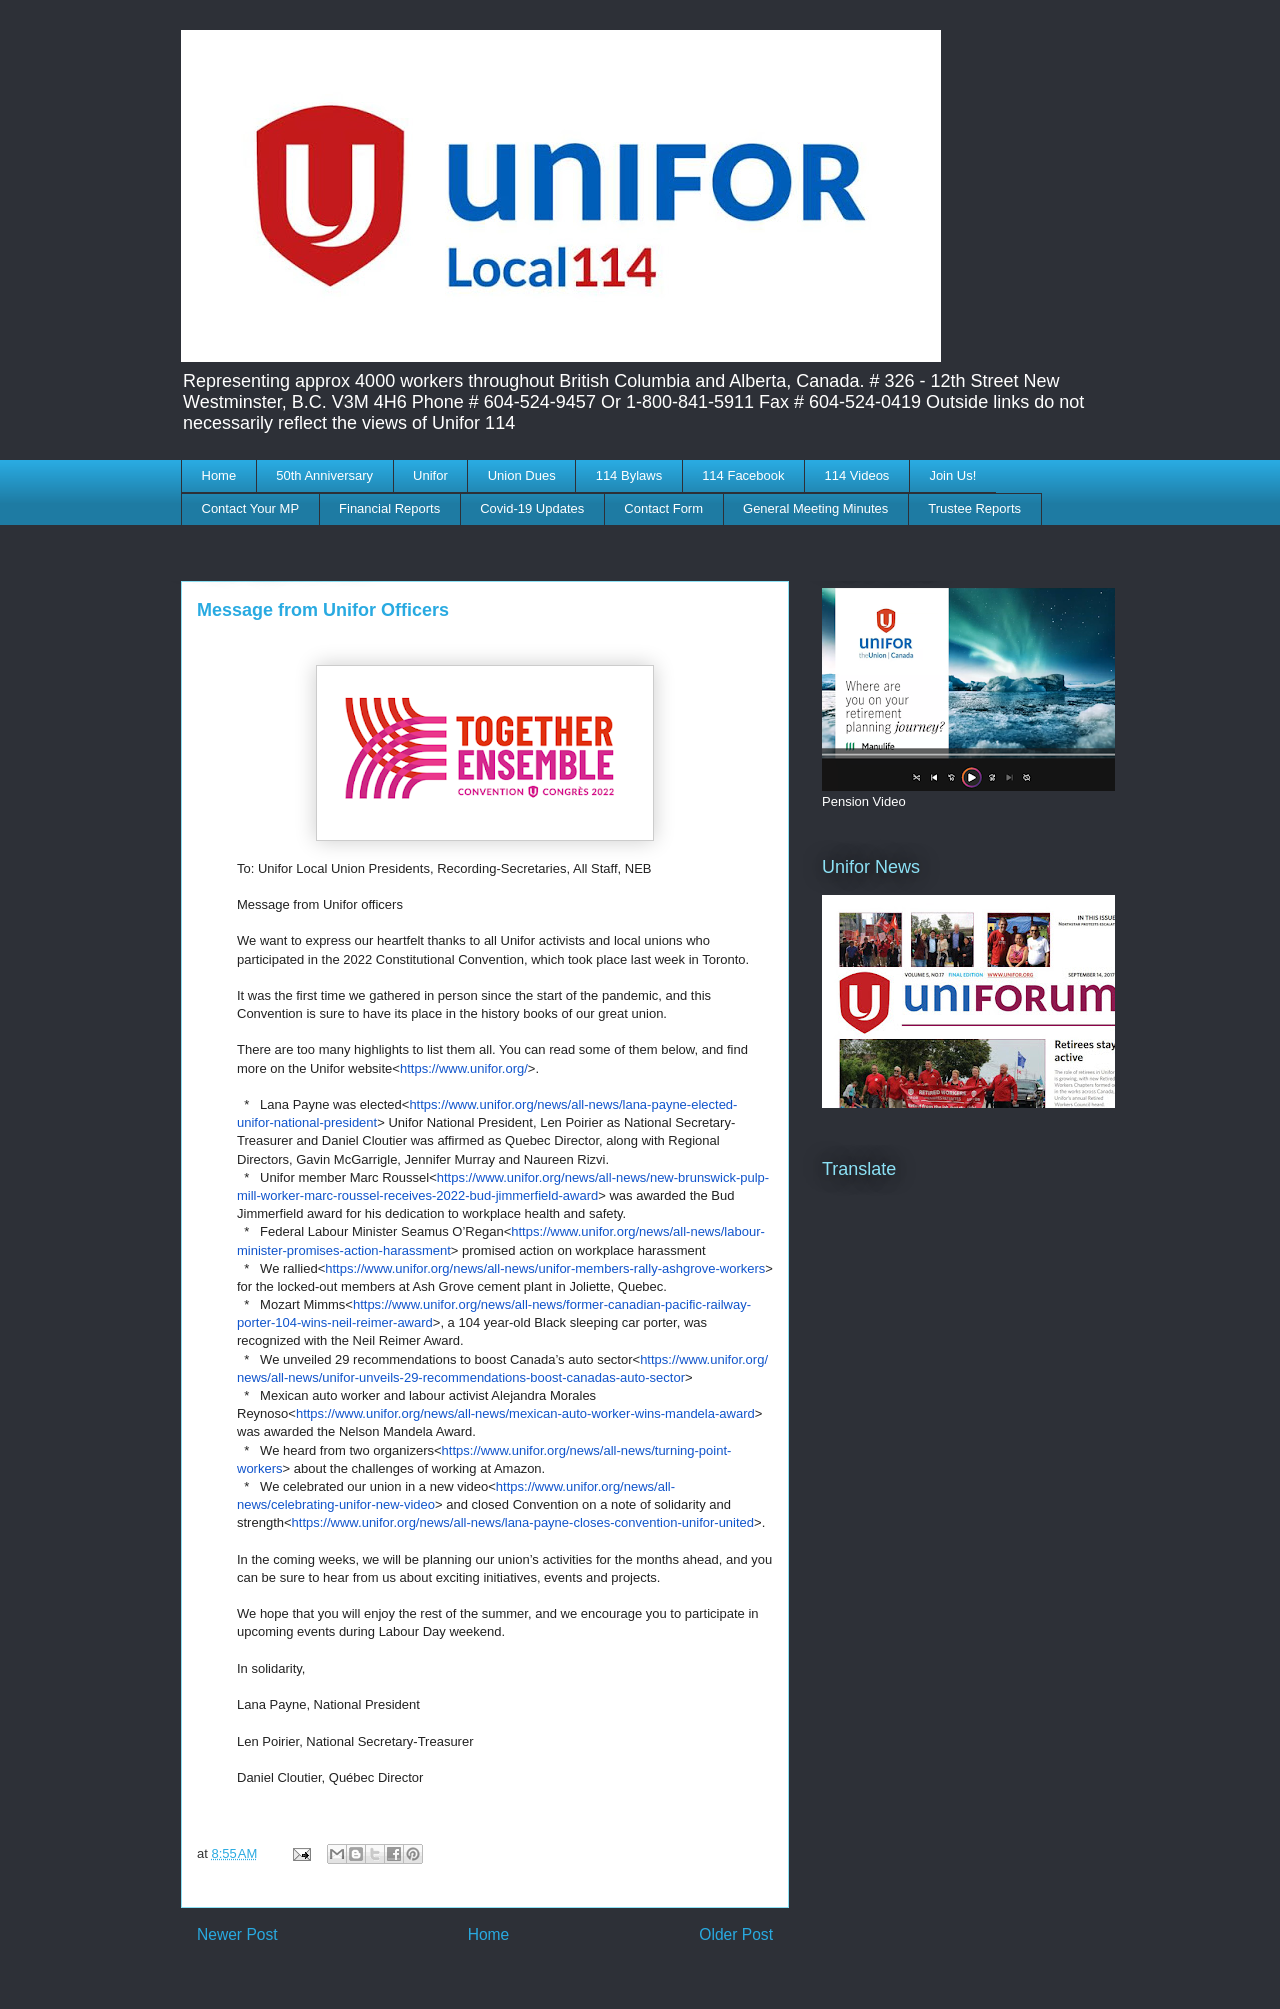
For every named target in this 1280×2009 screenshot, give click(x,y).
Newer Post (237, 1934)
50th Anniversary (324, 475)
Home (219, 475)
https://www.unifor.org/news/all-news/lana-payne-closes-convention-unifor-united (523, 1522)
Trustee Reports (974, 508)
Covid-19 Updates (532, 508)
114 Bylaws (629, 475)
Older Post (736, 1934)
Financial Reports (389, 508)
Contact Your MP (251, 508)
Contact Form (663, 508)
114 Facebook (743, 475)
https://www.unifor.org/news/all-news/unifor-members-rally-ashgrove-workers (545, 1268)
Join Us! (952, 475)
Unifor (430, 475)
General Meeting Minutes (815, 508)
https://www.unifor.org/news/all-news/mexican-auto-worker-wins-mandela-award (525, 1413)
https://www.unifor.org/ (464, 1068)
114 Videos (857, 475)
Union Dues (522, 475)
